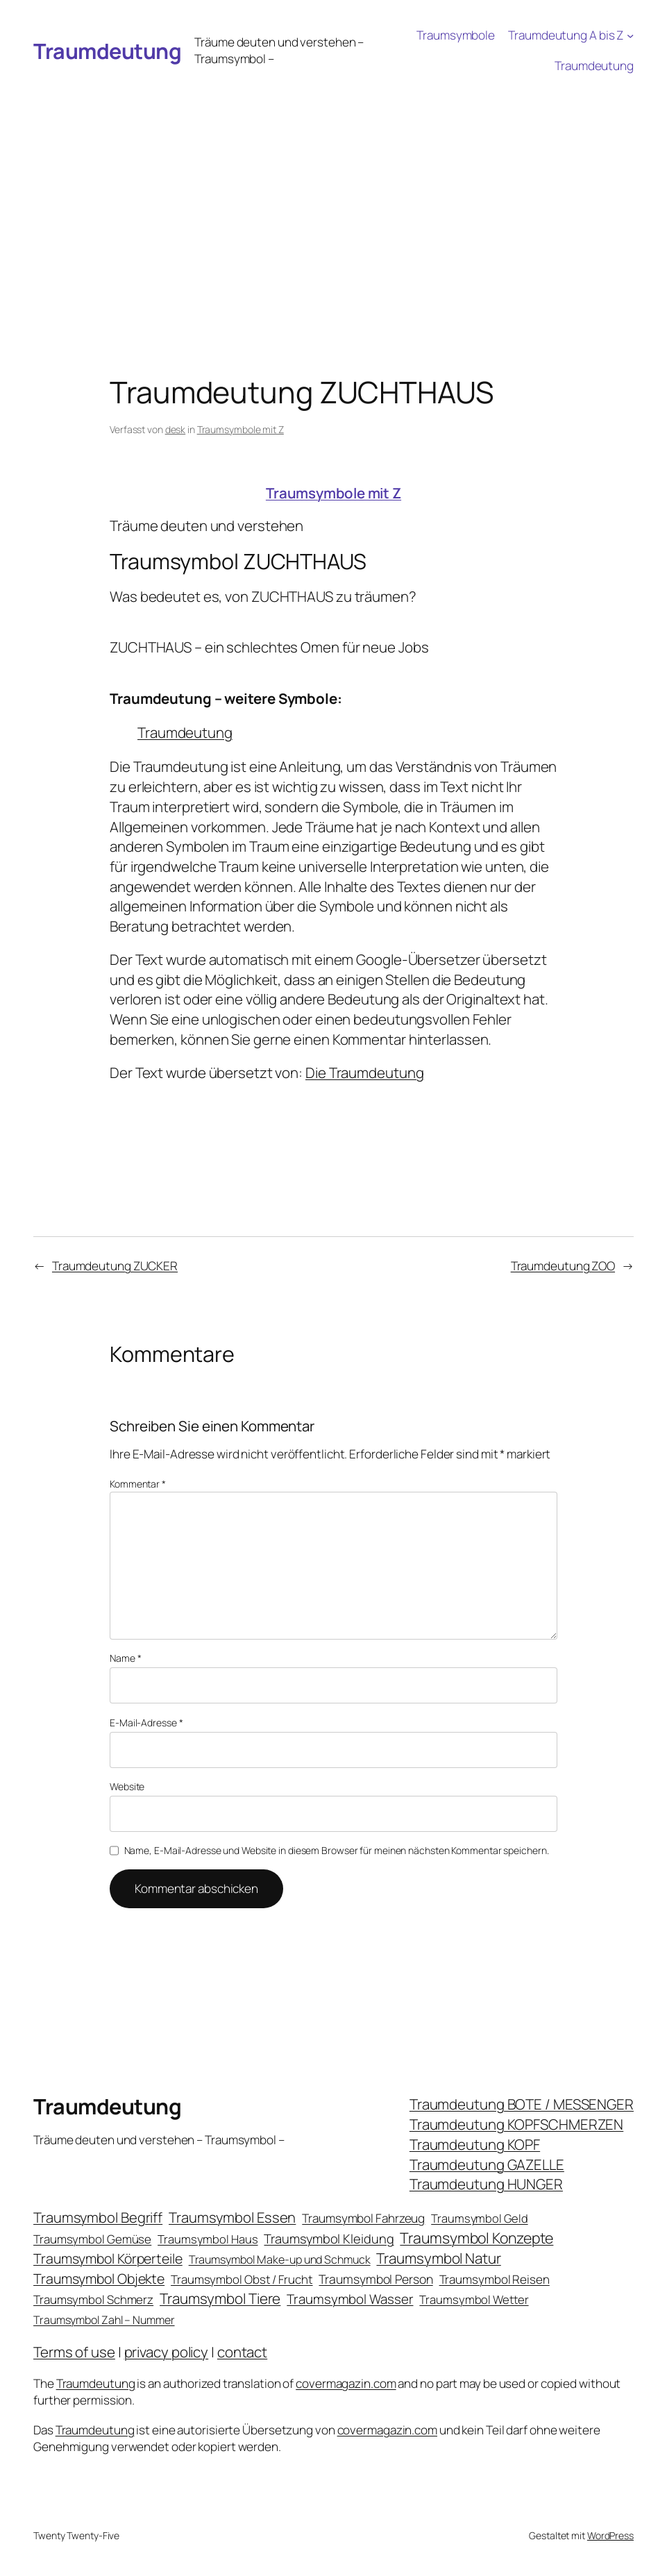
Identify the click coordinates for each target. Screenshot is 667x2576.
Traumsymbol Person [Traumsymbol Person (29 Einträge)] (375, 2279)
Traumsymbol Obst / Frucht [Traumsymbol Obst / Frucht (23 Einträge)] (242, 2279)
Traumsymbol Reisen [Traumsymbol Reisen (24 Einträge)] (494, 2279)
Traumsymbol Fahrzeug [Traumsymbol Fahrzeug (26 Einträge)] (363, 2218)
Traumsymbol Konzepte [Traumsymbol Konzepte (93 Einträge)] (476, 2238)
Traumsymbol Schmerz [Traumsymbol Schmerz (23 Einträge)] (93, 2299)
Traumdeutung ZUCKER (115, 1266)
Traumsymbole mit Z (240, 429)
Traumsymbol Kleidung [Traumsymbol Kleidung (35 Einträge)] (329, 2238)
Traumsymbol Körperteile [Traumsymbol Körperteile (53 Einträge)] (108, 2258)
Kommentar (138, 1483)
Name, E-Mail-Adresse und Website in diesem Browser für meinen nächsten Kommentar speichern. (336, 1850)
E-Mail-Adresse (146, 1722)
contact (242, 2352)
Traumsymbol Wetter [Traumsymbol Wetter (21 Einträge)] (473, 2299)
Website (127, 1786)
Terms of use (74, 2352)
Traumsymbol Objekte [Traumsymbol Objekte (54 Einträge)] (98, 2278)
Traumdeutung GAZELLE (487, 2164)
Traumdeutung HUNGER (486, 2184)
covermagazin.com (346, 2383)
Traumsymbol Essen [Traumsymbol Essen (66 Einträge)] (232, 2217)
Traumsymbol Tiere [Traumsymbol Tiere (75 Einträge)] (220, 2298)
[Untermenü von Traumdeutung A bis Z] (630, 35)
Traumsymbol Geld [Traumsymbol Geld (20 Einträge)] (479, 2218)
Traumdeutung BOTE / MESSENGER (522, 2104)
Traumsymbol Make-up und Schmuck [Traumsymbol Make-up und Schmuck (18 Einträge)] (280, 2259)
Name (125, 1658)
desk (175, 429)
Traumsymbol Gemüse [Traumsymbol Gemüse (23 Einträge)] (92, 2239)
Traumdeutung (107, 50)
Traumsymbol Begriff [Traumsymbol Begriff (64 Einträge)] (97, 2217)
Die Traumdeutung (364, 1072)
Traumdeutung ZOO (563, 1266)
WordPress (610, 2535)
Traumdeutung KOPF (475, 2144)
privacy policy (166, 2352)
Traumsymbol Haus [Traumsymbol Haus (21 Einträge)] (207, 2239)
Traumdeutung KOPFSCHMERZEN (516, 2124)
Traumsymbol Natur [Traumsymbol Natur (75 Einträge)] (438, 2258)
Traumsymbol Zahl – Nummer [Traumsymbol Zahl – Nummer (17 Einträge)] (104, 2319)
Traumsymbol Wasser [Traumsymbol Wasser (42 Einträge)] (350, 2299)
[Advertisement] (333, 185)
